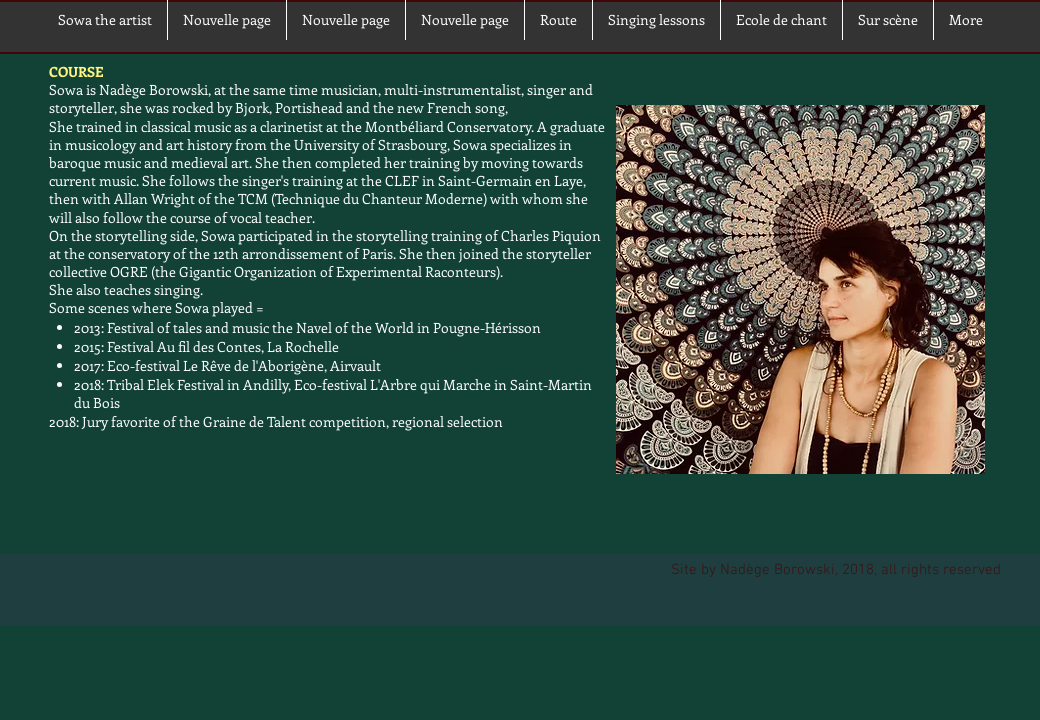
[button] (888, 20)
